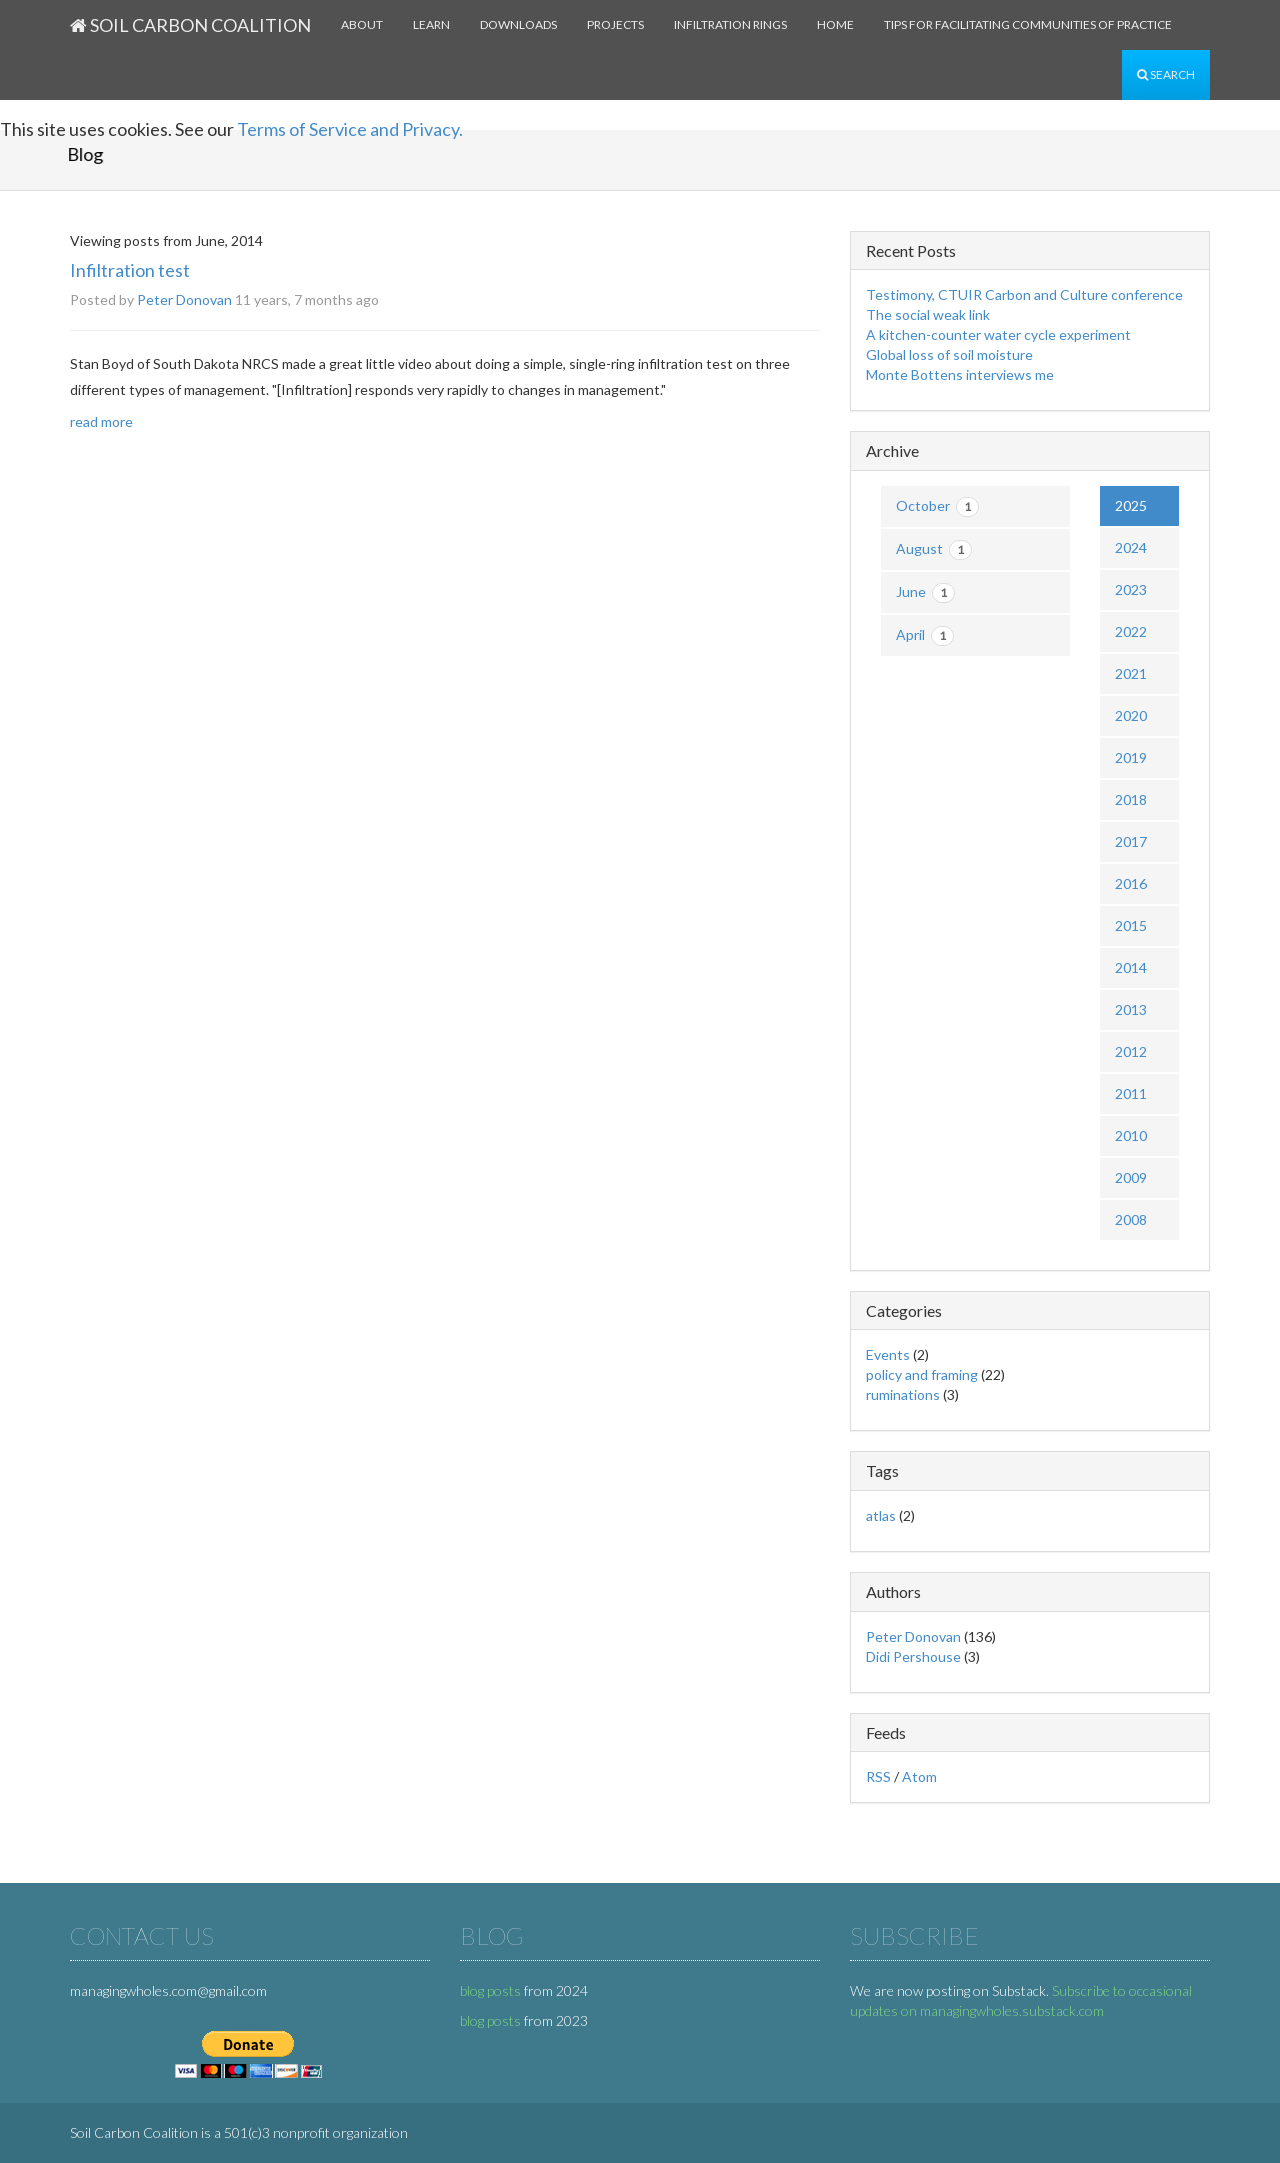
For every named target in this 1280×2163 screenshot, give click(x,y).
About (362, 24)
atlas (881, 1515)
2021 (1131, 673)
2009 (1131, 1177)
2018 (1131, 799)
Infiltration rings (730, 24)
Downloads (518, 24)
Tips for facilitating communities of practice (1028, 24)
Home (835, 24)
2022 (1131, 631)
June (925, 593)
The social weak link (928, 314)
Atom (919, 1776)
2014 (1131, 967)
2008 (1131, 1219)
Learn (431, 24)
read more (101, 421)
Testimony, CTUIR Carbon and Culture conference (1024, 294)
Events (888, 1354)
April (925, 636)
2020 (1131, 715)
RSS (878, 1776)
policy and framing (922, 1374)
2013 (1131, 1009)
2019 (1131, 757)
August (934, 550)
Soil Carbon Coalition (190, 25)
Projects (615, 24)
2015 (1131, 925)
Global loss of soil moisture (949, 354)
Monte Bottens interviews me (960, 374)
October (937, 507)
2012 (1131, 1051)
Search (1166, 74)
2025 (1131, 505)
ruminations (903, 1394)
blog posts (490, 1990)
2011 (1131, 1093)
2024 (1131, 547)
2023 (1131, 589)
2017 (1131, 841)
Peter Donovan (184, 299)
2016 (1131, 883)
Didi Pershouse (913, 1656)
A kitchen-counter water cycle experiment (998, 334)
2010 (1131, 1135)
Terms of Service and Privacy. (350, 129)
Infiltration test (130, 270)
